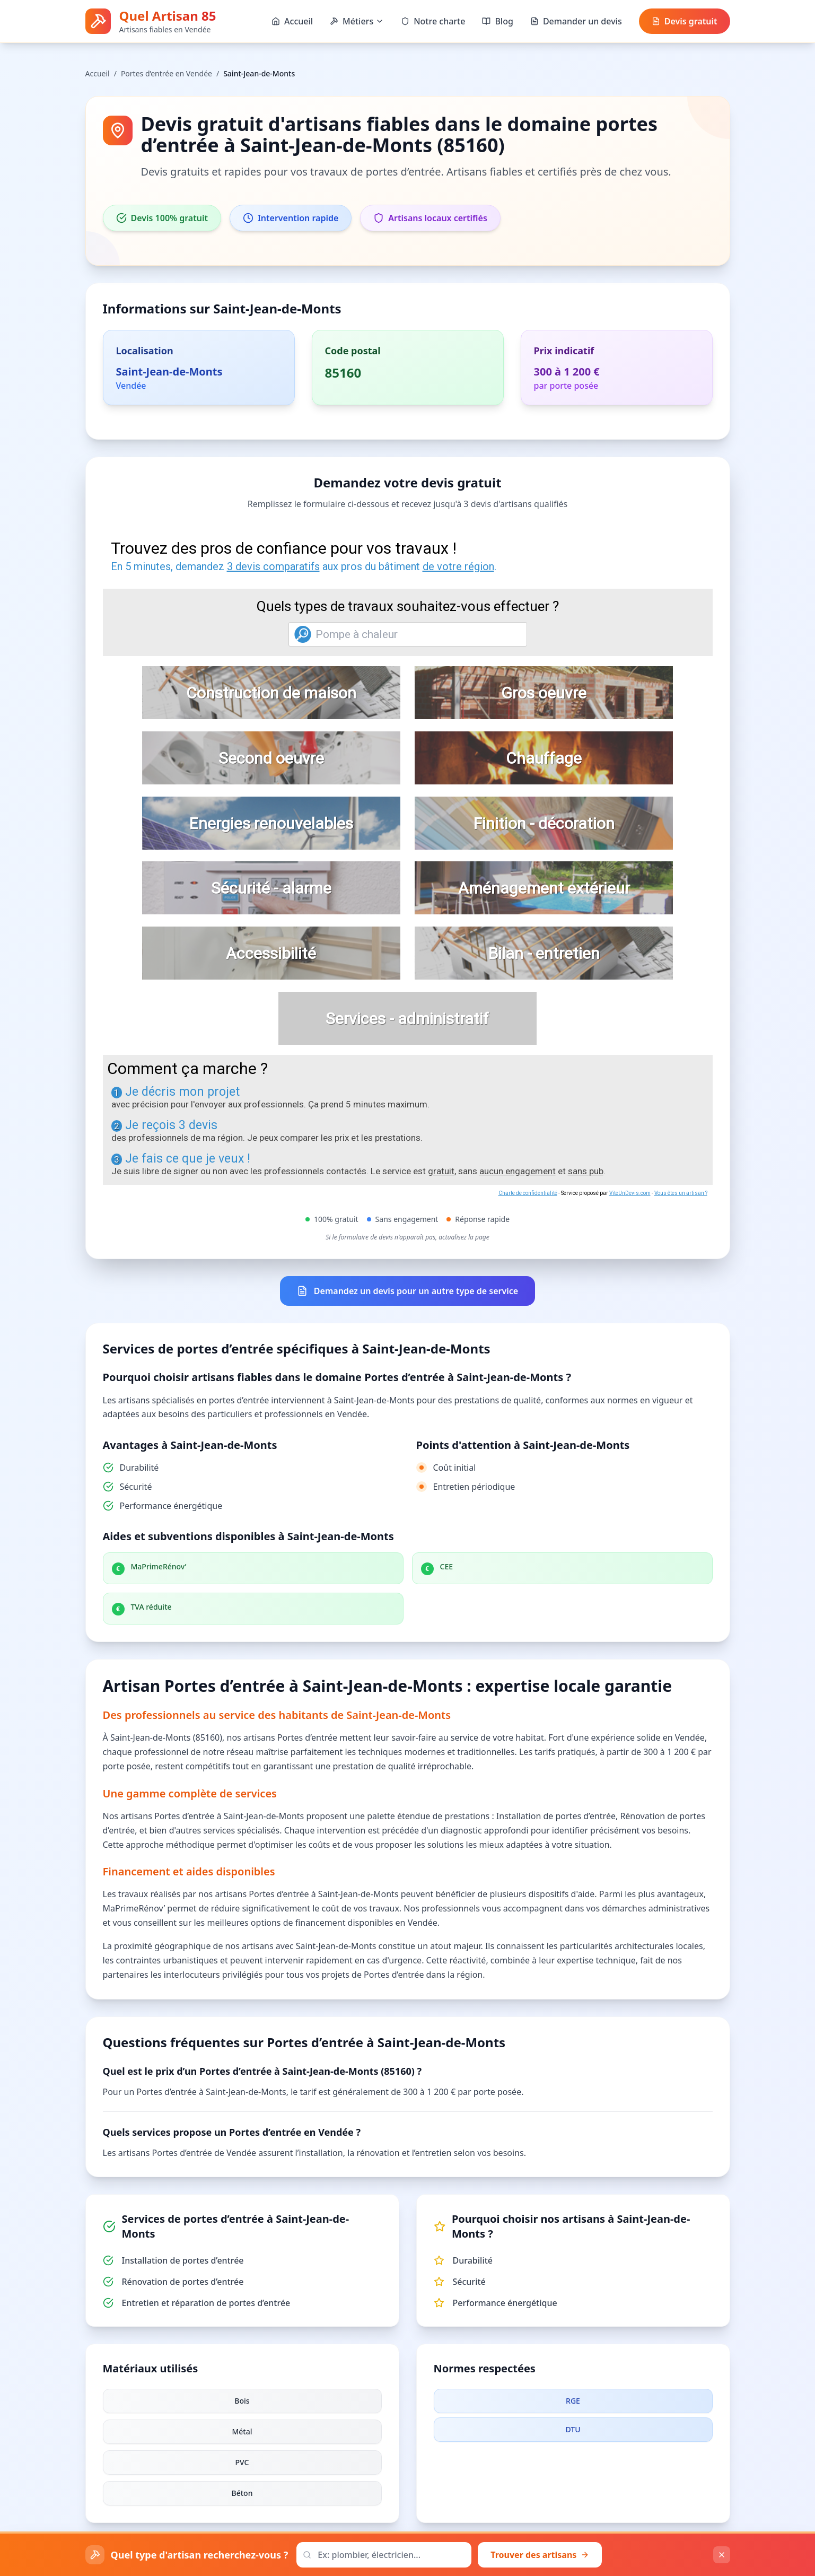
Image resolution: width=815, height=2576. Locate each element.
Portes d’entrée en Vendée (166, 73)
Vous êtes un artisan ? (680, 1193)
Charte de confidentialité (527, 1193)
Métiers (357, 21)
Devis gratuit (684, 21)
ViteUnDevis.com (630, 1193)
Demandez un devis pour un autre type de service (407, 1291)
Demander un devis (576, 21)
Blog (497, 21)
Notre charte (433, 21)
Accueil (292, 21)
